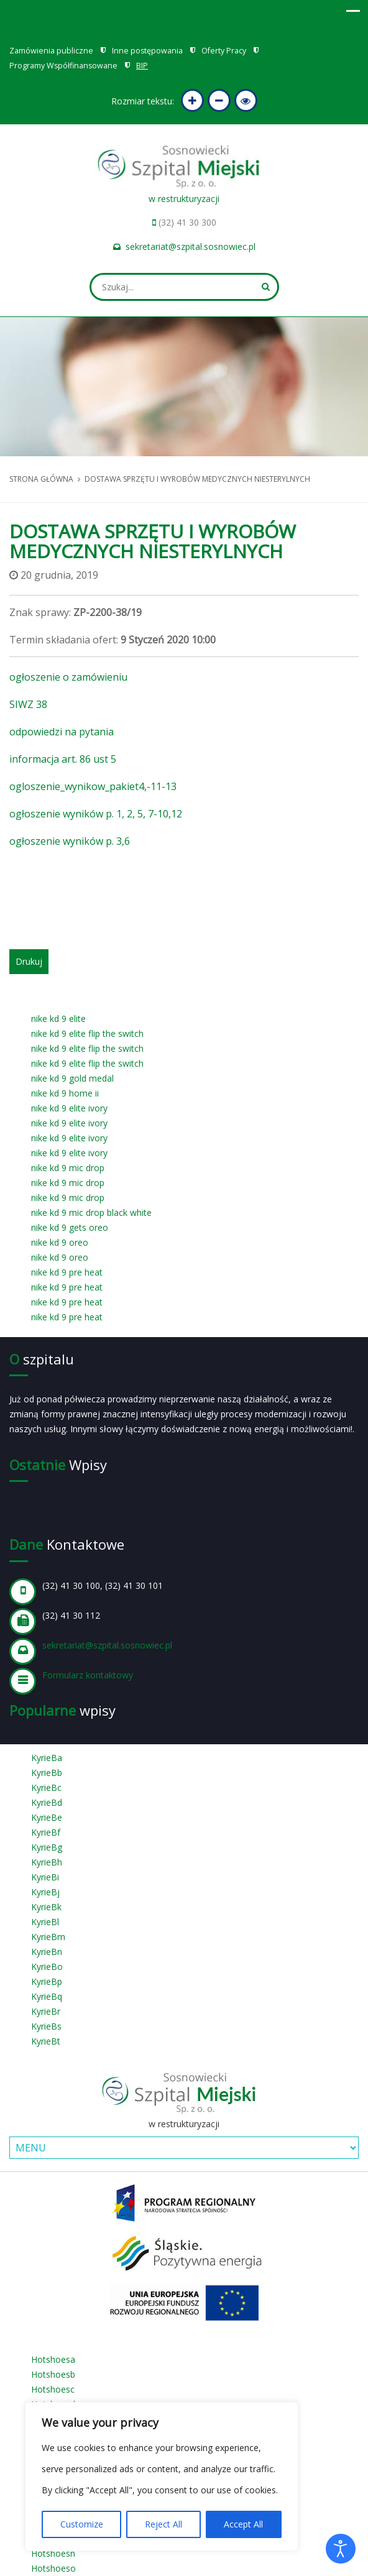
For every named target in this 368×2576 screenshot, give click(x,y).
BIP (142, 65)
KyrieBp (46, 1981)
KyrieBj (45, 1892)
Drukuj (29, 961)
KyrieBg (46, 1847)
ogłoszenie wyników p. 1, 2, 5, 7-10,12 (95, 814)
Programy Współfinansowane (63, 65)
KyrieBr (45, 2011)
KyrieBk (46, 1907)
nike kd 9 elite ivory (69, 1108)
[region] (161, 2476)
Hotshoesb (53, 2374)
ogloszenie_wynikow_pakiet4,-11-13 (93, 786)
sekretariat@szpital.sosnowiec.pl (190, 246)
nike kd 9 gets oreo (69, 1227)
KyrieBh (46, 1862)
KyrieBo (47, 1966)
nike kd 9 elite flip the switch (87, 1033)
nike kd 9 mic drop (67, 1168)
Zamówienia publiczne (51, 50)
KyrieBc (46, 1787)
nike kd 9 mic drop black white (91, 1212)
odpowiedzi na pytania (61, 731)
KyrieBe (46, 1817)
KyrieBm (48, 1937)
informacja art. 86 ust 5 (62, 759)
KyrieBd (46, 1802)
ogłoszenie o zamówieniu (68, 677)
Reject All (163, 2524)
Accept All (243, 2524)
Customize (81, 2524)
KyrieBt (45, 2041)
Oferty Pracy (223, 50)
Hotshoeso (53, 2568)
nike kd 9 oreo (59, 1242)
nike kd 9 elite (58, 1018)
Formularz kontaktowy (87, 1675)
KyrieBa (46, 1758)
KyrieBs (46, 2026)
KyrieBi (45, 1877)
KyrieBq (46, 1996)
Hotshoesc (53, 2389)
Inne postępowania (147, 50)
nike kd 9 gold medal (72, 1078)
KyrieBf (45, 1832)
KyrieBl (45, 1922)
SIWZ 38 (28, 704)
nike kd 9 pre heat (67, 1272)
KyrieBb (46, 1772)
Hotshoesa (53, 2359)
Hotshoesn (53, 2553)
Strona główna (41, 479)
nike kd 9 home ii (65, 1093)
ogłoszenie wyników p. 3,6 (69, 841)
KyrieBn (46, 1951)
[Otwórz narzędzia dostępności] (341, 2549)
